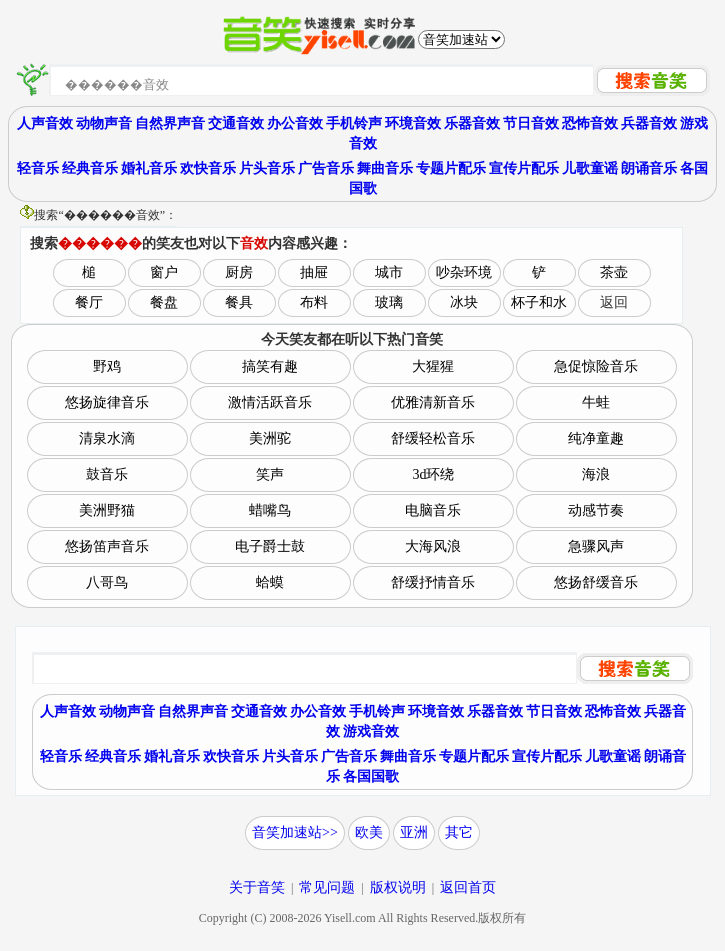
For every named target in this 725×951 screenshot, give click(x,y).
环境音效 (413, 123)
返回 (614, 302)
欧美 (369, 832)
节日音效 (531, 123)
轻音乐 (38, 168)
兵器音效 (649, 123)
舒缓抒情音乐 (433, 582)
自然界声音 (170, 123)
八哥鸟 (107, 582)
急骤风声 (596, 546)
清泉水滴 (107, 438)
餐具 (239, 302)
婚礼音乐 (149, 168)
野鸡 (107, 366)
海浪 (596, 474)
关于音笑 (257, 887)
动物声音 (104, 123)
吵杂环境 (464, 272)
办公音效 (295, 123)
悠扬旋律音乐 (107, 402)
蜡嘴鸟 (270, 510)
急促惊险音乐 (596, 366)
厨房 (239, 272)
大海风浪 (433, 546)
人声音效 (45, 123)
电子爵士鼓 (270, 546)
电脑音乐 (433, 510)
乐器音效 (472, 123)
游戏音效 (371, 731)
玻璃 (389, 302)
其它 (459, 832)
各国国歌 (371, 776)
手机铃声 (354, 123)
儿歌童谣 (590, 168)
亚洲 (414, 832)
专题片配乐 (451, 168)
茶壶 (614, 272)
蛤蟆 (270, 582)
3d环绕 (433, 474)
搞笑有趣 (270, 366)
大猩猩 (433, 366)
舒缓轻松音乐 (433, 438)
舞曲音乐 (385, 168)
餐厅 (89, 302)
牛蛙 (596, 402)
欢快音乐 (208, 168)
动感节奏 (596, 510)
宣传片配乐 (524, 168)
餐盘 (164, 302)
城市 (389, 272)
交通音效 (236, 123)
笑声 (270, 474)
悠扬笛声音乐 (107, 546)
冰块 (464, 302)
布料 (314, 302)
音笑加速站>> (295, 832)
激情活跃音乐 (270, 402)
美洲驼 (270, 438)
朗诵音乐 (649, 168)
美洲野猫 (107, 510)
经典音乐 (90, 168)
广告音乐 (326, 168)
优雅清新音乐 (433, 402)
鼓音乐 (107, 474)
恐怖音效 (590, 123)
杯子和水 (539, 302)
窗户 (164, 272)
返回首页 (468, 887)
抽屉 (314, 272)
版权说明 (398, 887)
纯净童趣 (596, 438)
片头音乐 (267, 168)
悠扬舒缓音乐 (596, 582)
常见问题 (327, 887)
